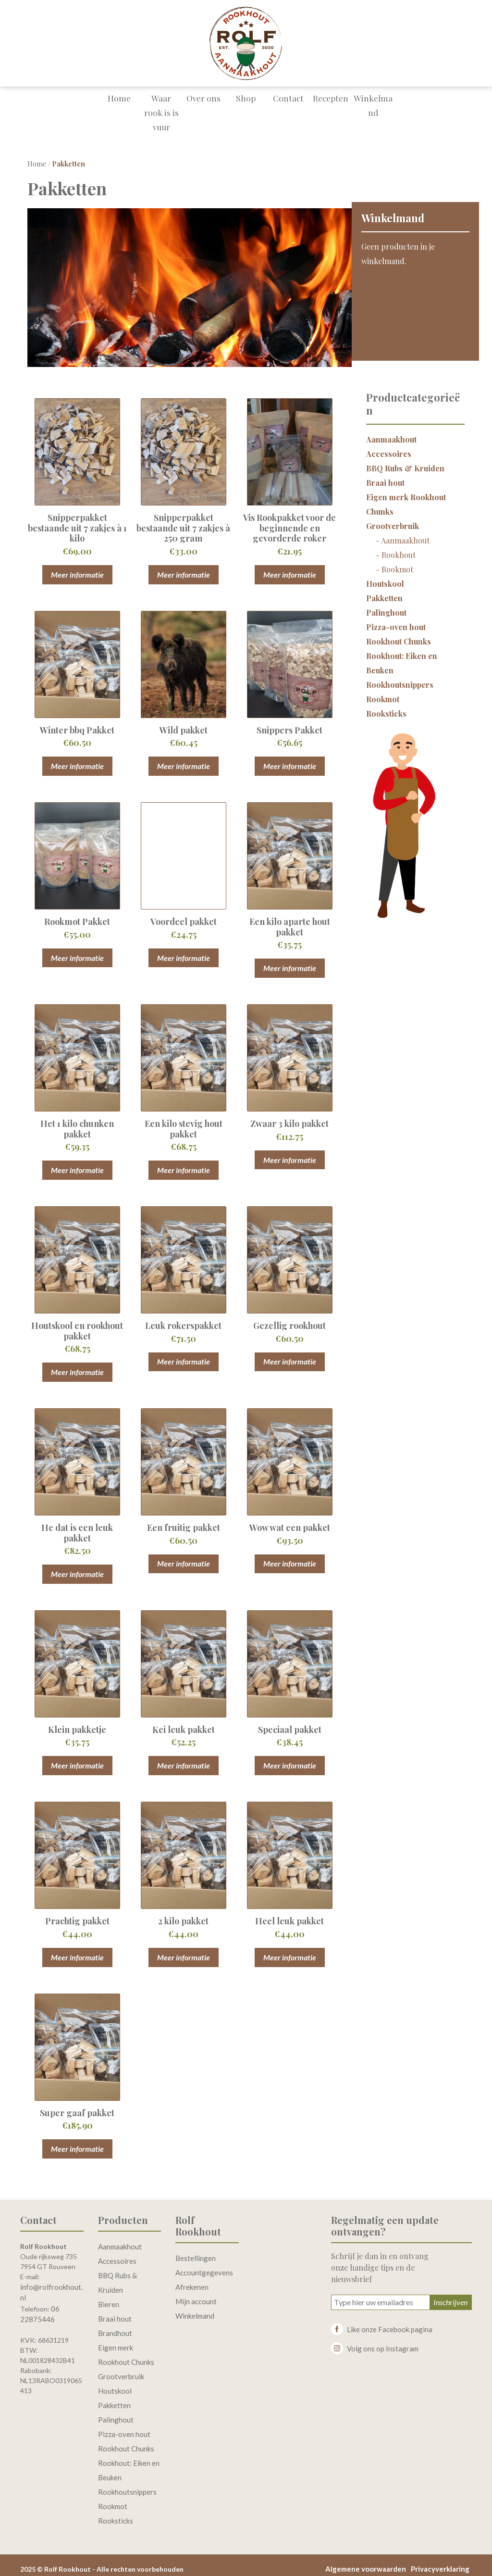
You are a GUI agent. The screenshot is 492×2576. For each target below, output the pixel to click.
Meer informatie (77, 567)
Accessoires (388, 447)
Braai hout (385, 475)
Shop (246, 103)
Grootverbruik (392, 519)
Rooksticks (386, 706)
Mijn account (196, 2294)
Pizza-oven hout (396, 620)
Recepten (330, 103)
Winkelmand (373, 110)
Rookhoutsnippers (399, 677)
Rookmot (397, 562)
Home (119, 103)
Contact (288, 103)
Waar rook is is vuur (161, 110)
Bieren (108, 2297)
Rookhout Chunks (398, 634)
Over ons (204, 103)
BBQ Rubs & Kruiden (405, 461)
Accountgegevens (204, 2265)
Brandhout (115, 2326)
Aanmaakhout (391, 432)
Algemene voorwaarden (365, 2561)
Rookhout (398, 548)
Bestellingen (195, 2251)
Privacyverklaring (440, 2561)
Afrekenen (192, 2279)
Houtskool (385, 576)
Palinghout (386, 605)
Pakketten (384, 591)
